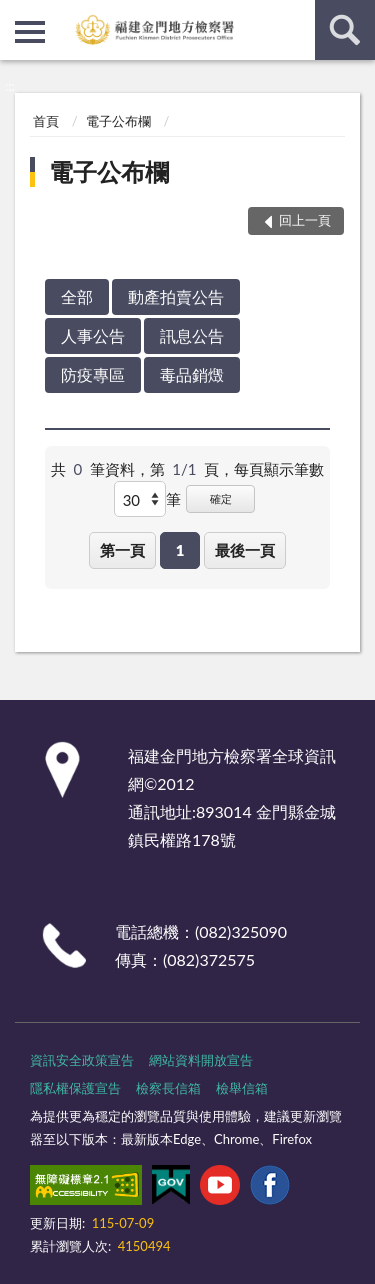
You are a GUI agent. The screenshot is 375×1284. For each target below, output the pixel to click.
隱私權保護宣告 (75, 1088)
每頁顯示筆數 (279, 469)
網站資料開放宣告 (201, 1060)
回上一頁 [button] (305, 220)
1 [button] (180, 550)
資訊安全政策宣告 (82, 1060)
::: (16, 15)
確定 (221, 498)
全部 (77, 296)
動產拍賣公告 (176, 296)
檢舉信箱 (242, 1088)
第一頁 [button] (122, 550)
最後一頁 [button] (245, 550)
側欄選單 (30, 32)
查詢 (345, 30)
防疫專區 (93, 374)
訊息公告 (192, 335)
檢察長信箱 (168, 1088)
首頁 (46, 121)
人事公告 (93, 335)
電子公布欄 (118, 121)
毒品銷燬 (192, 374)
